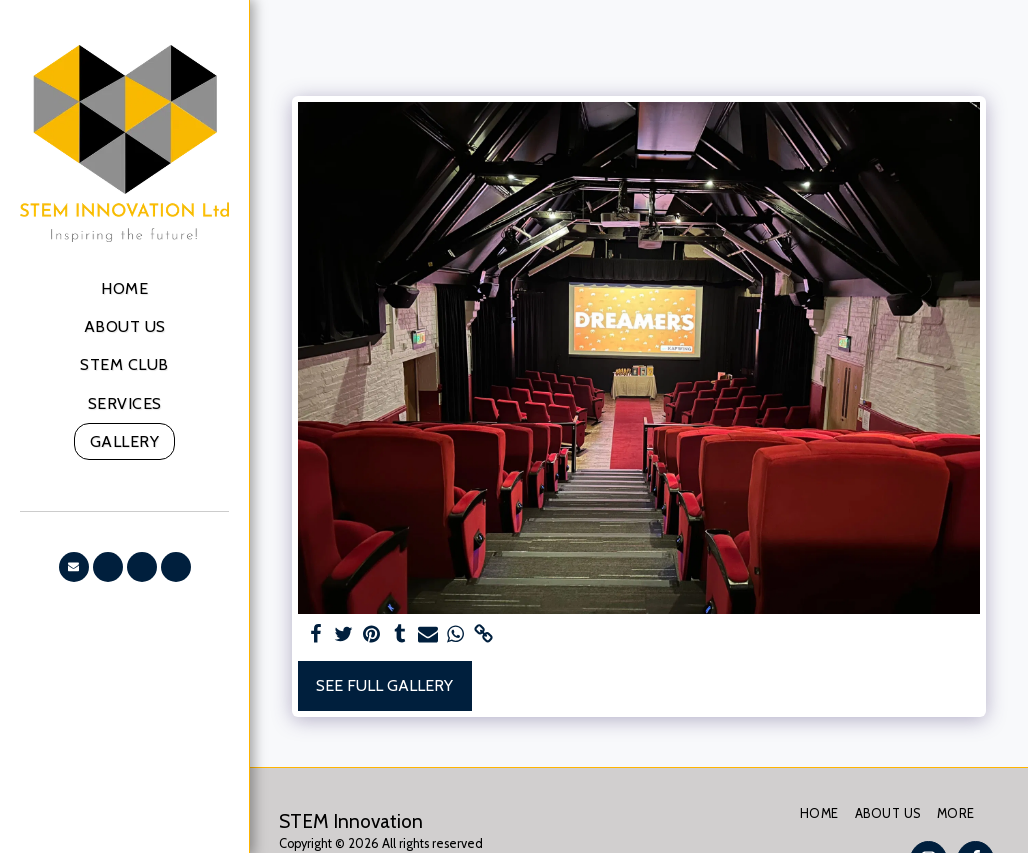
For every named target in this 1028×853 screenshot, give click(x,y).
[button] (74, 567)
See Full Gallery (384, 685)
